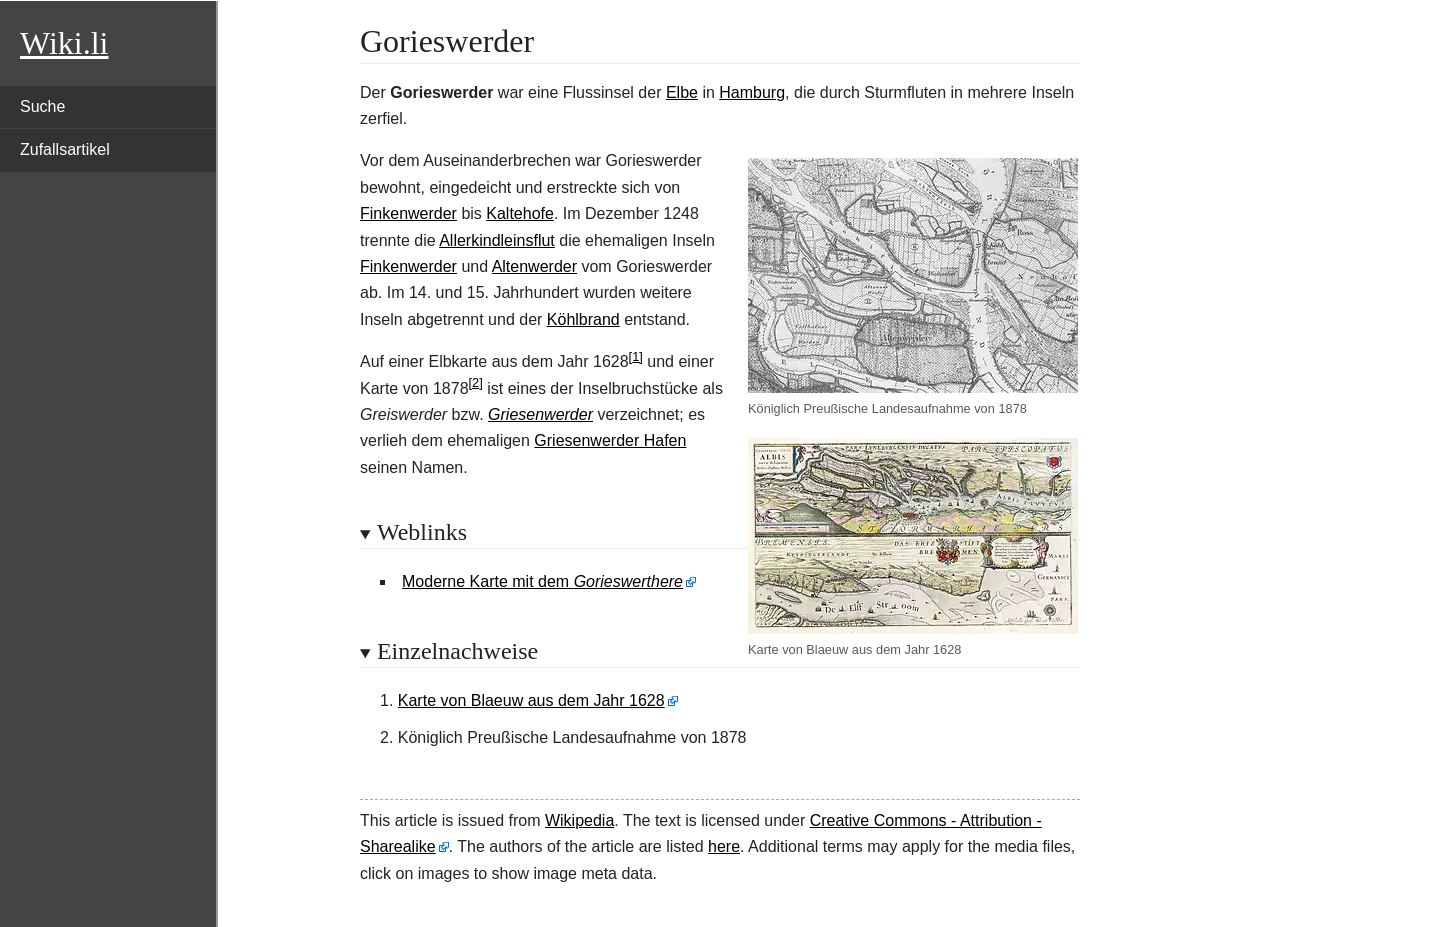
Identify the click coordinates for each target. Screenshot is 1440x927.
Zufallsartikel (65, 149)
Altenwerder (534, 266)
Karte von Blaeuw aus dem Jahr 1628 (531, 700)
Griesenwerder (540, 414)
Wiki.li (64, 43)
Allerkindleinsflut (497, 240)
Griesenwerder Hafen (610, 440)
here (724, 846)
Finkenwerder (408, 213)
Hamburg (752, 92)
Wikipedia (579, 820)
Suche (42, 106)
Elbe (682, 92)
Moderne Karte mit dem (542, 581)
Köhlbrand (583, 319)
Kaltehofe (520, 213)
